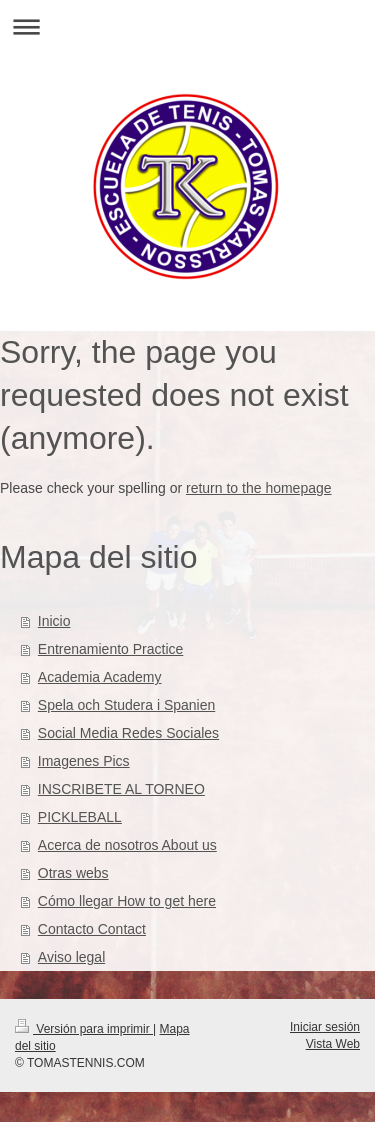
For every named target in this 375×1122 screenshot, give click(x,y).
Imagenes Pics (84, 761)
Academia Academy (100, 677)
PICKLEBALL (80, 817)
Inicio (54, 621)
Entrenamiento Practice (111, 649)
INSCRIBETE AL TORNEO (121, 789)
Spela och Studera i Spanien (126, 705)
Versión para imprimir (84, 1029)
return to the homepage (259, 488)
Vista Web (333, 1044)
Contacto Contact (92, 929)
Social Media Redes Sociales (128, 733)
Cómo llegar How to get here (127, 901)
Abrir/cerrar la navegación (187, 26)
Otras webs (73, 873)
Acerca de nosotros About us (127, 845)
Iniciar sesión (325, 1027)
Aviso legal (71, 957)
